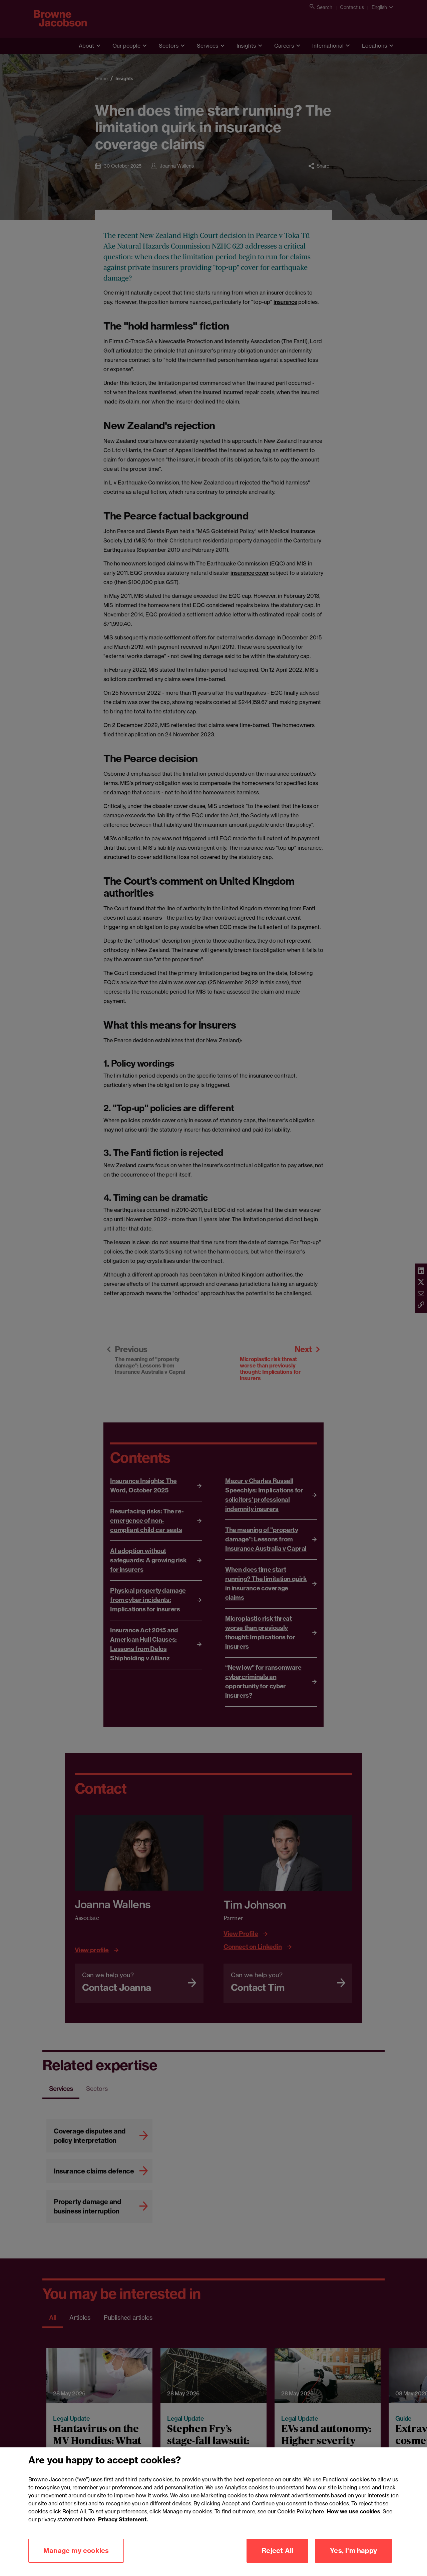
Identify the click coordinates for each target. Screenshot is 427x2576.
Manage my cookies (76, 2553)
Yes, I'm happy (353, 2553)
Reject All (277, 2553)
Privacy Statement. (123, 2521)
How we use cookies (353, 2513)
